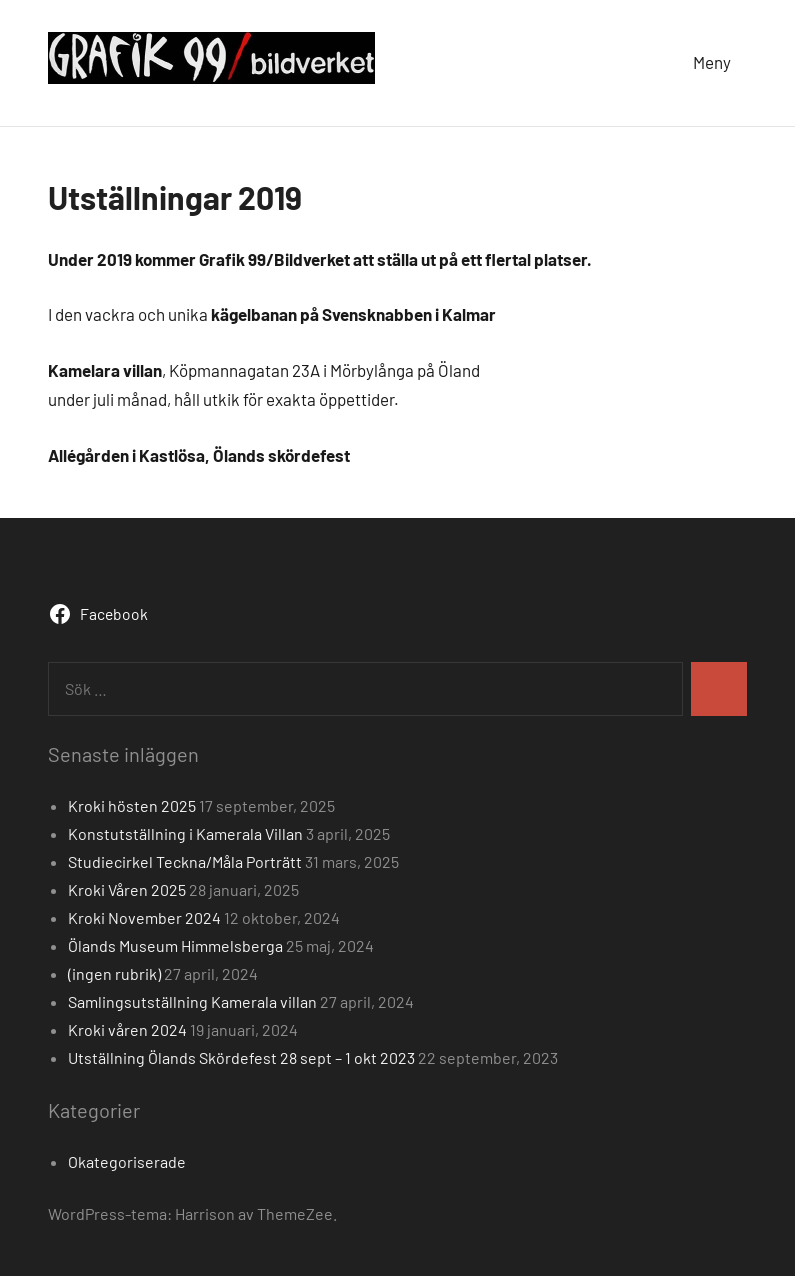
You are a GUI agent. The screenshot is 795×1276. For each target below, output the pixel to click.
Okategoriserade (127, 1161)
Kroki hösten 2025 (132, 805)
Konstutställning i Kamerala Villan (185, 833)
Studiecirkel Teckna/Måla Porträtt (185, 861)
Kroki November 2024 (144, 917)
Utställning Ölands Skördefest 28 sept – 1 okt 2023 (241, 1057)
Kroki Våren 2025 (127, 889)
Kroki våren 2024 (127, 1029)
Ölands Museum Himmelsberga (175, 945)
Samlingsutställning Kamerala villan (192, 1001)
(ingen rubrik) (114, 973)
